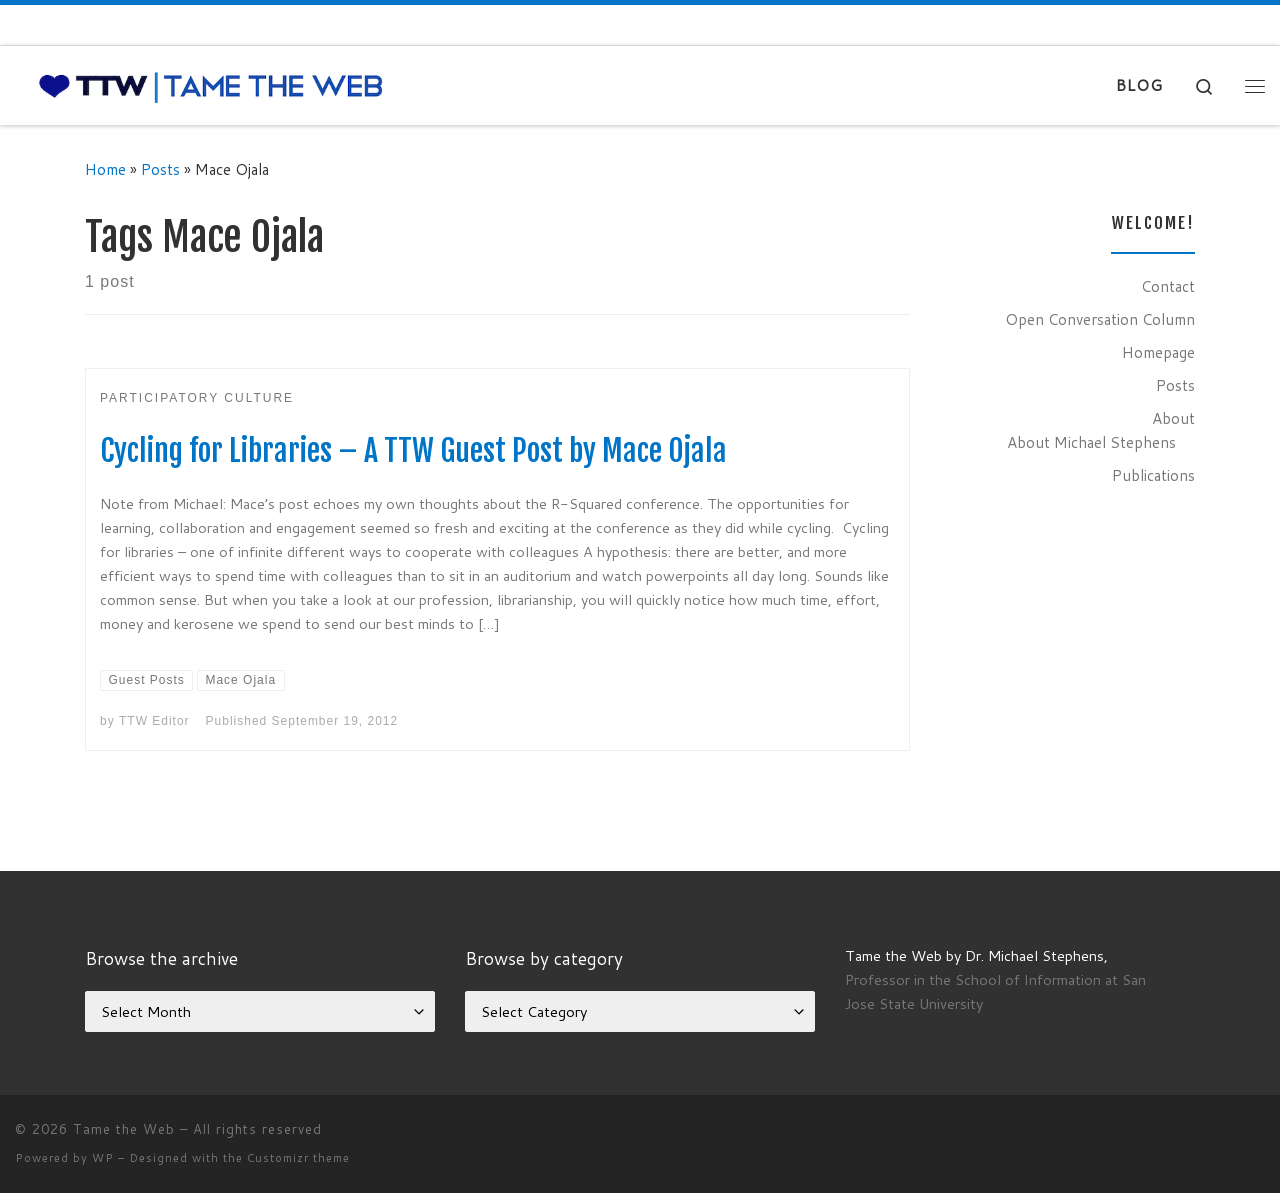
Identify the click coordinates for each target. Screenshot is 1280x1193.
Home (105, 169)
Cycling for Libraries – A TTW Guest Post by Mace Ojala (413, 450)
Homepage (1158, 352)
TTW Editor (154, 721)
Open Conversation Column (1100, 319)
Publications (1153, 475)
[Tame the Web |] (211, 85)
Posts (160, 169)
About (1173, 418)
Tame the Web (124, 1129)
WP (103, 1158)
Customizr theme (298, 1158)
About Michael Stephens (1091, 442)
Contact (1168, 286)
